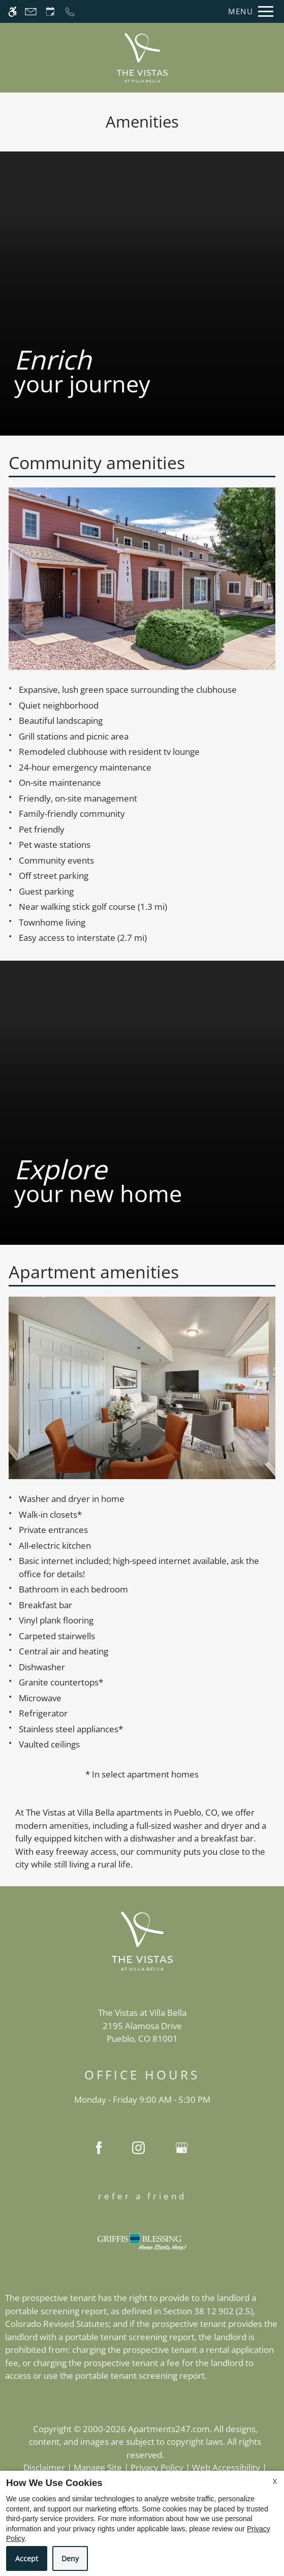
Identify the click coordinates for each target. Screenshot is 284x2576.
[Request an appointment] (50, 11)
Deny (70, 2558)
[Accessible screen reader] (12, 11)
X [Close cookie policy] (275, 2481)
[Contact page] (30, 11)
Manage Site (98, 2467)
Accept (26, 2558)
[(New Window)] (142, 2033)
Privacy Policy (157, 2467)
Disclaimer (44, 2467)
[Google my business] (181, 2150)
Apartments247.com (169, 2429)
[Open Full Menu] (248, 11)
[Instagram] (138, 2150)
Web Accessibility (226, 2467)
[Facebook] (99, 2150)
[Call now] (69, 11)
